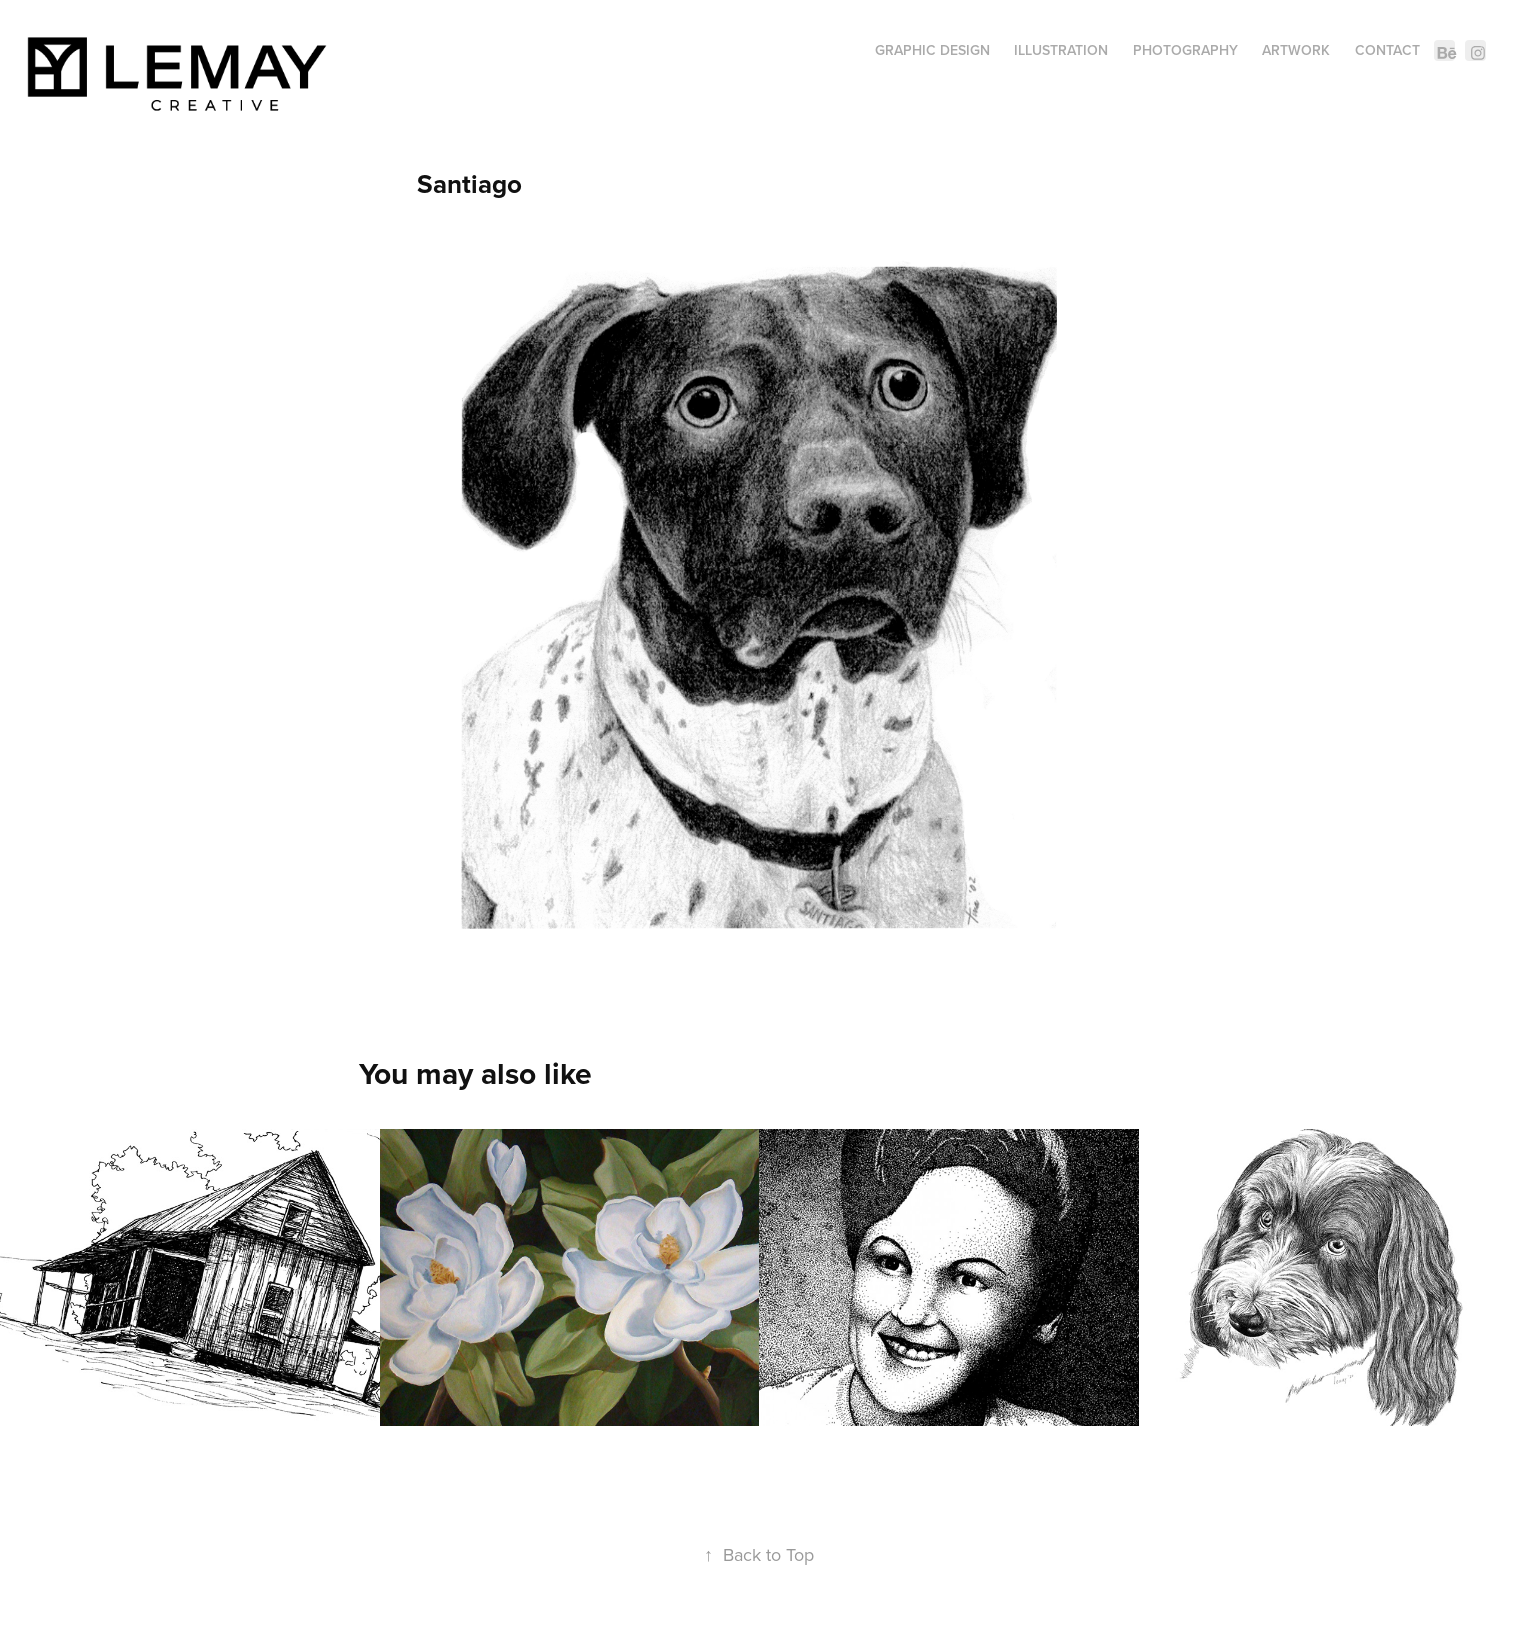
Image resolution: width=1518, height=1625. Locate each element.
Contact (1387, 50)
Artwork (1296, 50)
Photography (1185, 50)
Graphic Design (932, 50)
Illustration (1061, 50)
